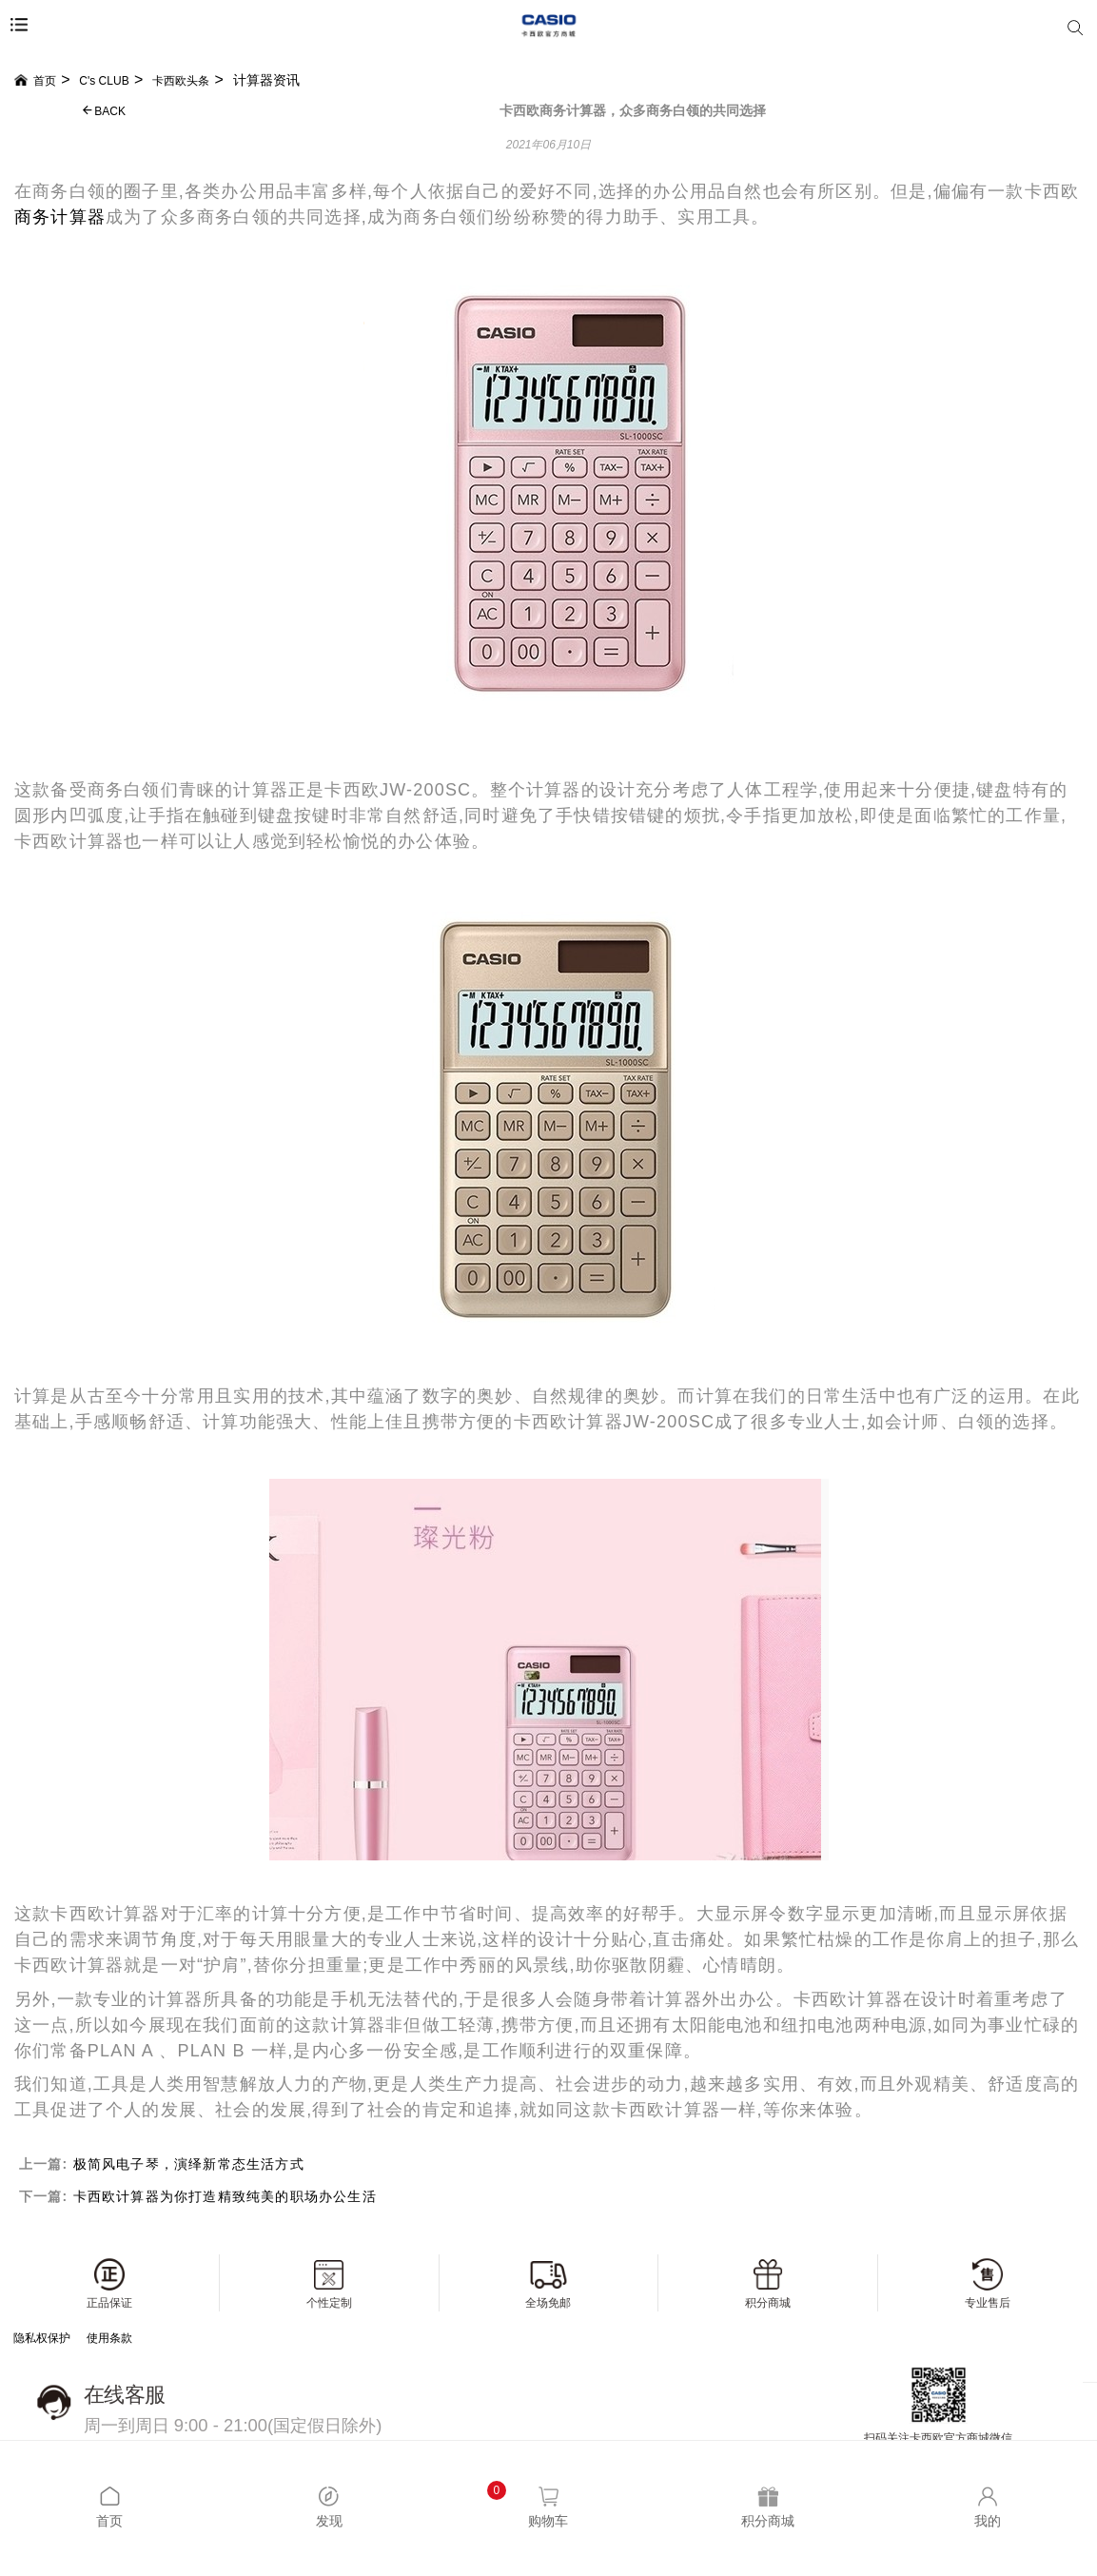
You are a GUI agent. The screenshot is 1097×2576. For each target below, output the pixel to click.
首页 (35, 81)
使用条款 (109, 2338)
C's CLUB (103, 81)
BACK (104, 111)
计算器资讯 (266, 80)
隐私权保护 (41, 2338)
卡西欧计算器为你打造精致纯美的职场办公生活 (225, 2196)
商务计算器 (60, 216)
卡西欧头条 (180, 81)
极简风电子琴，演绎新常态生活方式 (188, 2164)
